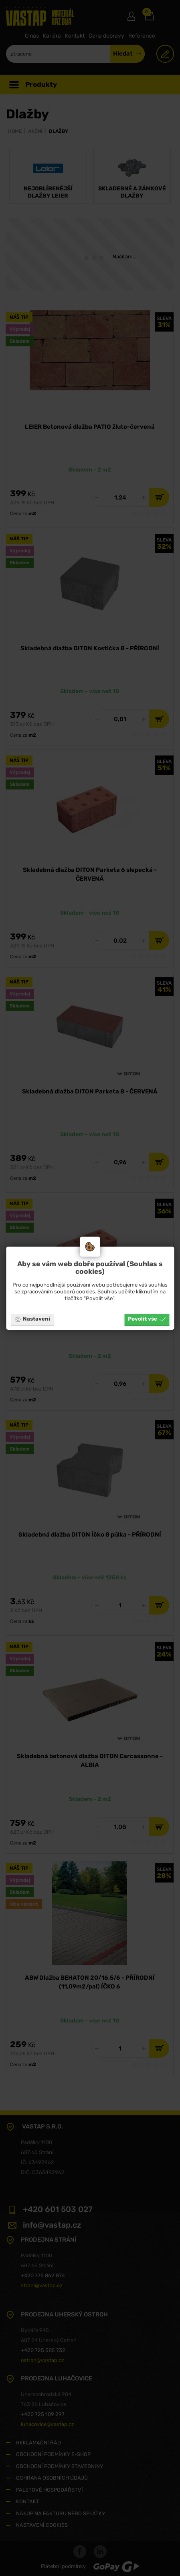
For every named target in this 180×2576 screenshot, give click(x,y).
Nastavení (32, 1319)
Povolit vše (147, 1319)
